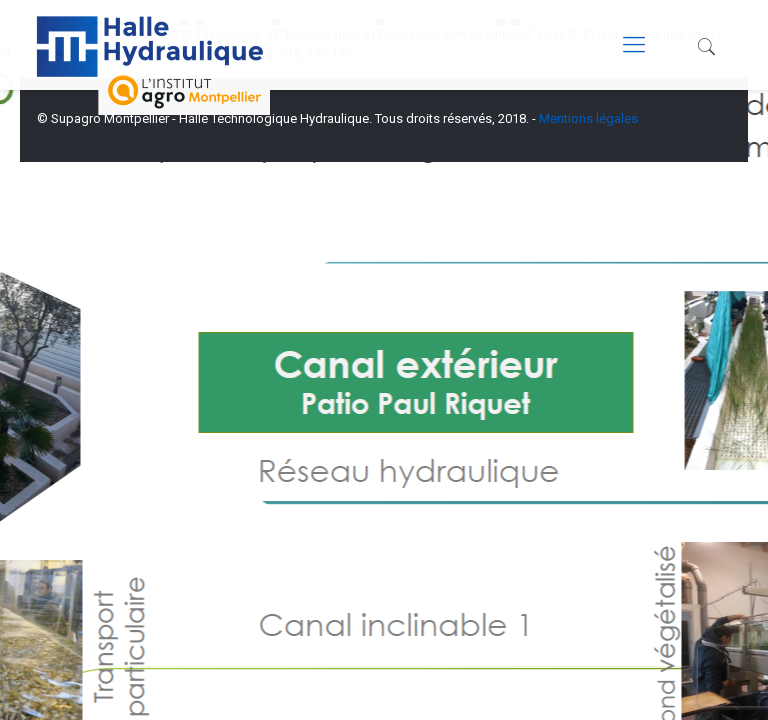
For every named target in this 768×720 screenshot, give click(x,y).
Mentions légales (588, 118)
